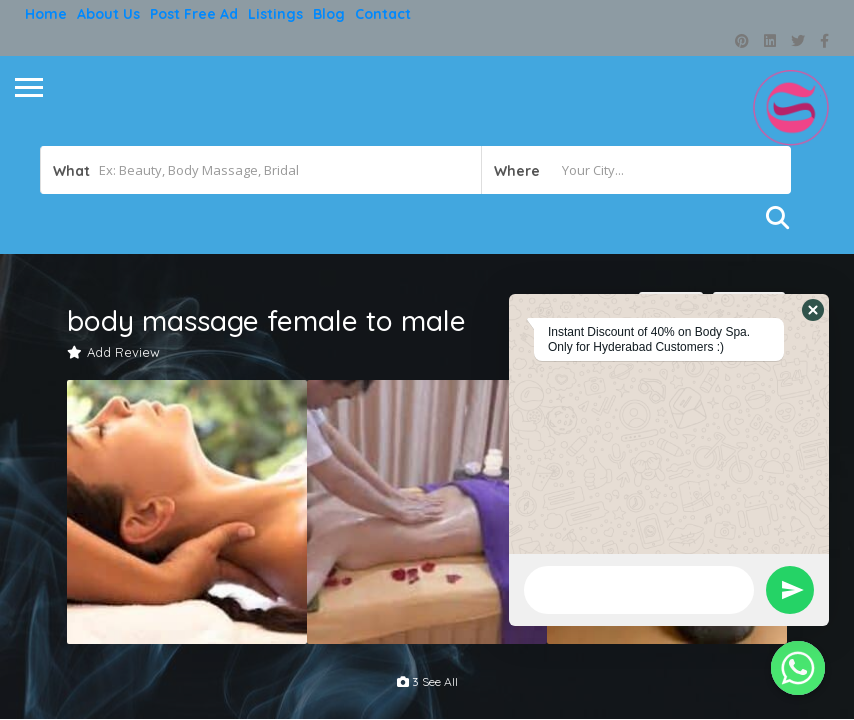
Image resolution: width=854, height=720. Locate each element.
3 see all (427, 681)
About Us (108, 14)
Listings (275, 14)
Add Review (113, 352)
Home (46, 14)
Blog (329, 14)
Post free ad (194, 14)
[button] (813, 310)
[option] (187, 512)
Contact (383, 14)
